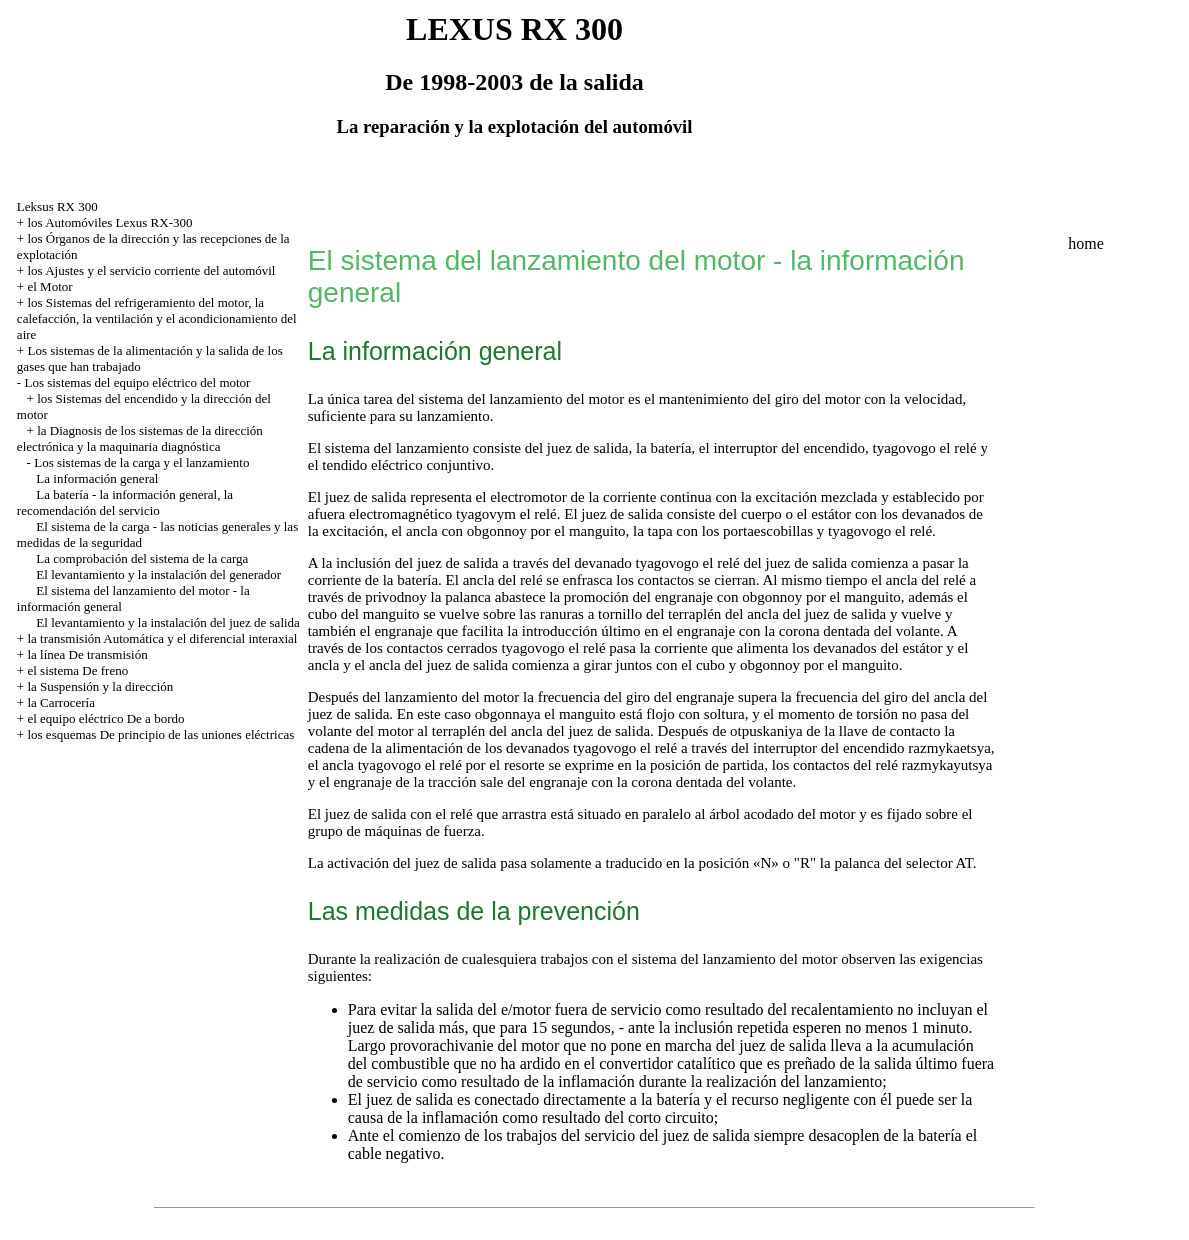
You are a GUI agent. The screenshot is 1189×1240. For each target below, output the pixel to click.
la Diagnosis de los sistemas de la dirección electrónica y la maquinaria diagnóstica (140, 438)
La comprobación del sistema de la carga (142, 558)
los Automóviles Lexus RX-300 (109, 222)
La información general (97, 478)
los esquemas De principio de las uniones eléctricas (160, 734)
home (1086, 243)
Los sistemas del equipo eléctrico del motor (137, 382)
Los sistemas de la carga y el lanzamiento (141, 462)
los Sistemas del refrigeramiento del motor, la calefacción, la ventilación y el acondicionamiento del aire (157, 318)
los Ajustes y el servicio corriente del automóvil (151, 270)
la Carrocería (60, 702)
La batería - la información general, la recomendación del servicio (125, 502)
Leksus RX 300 (57, 206)
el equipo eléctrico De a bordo (105, 718)
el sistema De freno (77, 670)
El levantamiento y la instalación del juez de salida (168, 622)
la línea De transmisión (87, 654)
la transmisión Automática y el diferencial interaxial (162, 638)
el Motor (49, 286)
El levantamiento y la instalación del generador (158, 574)
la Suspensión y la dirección (100, 686)
